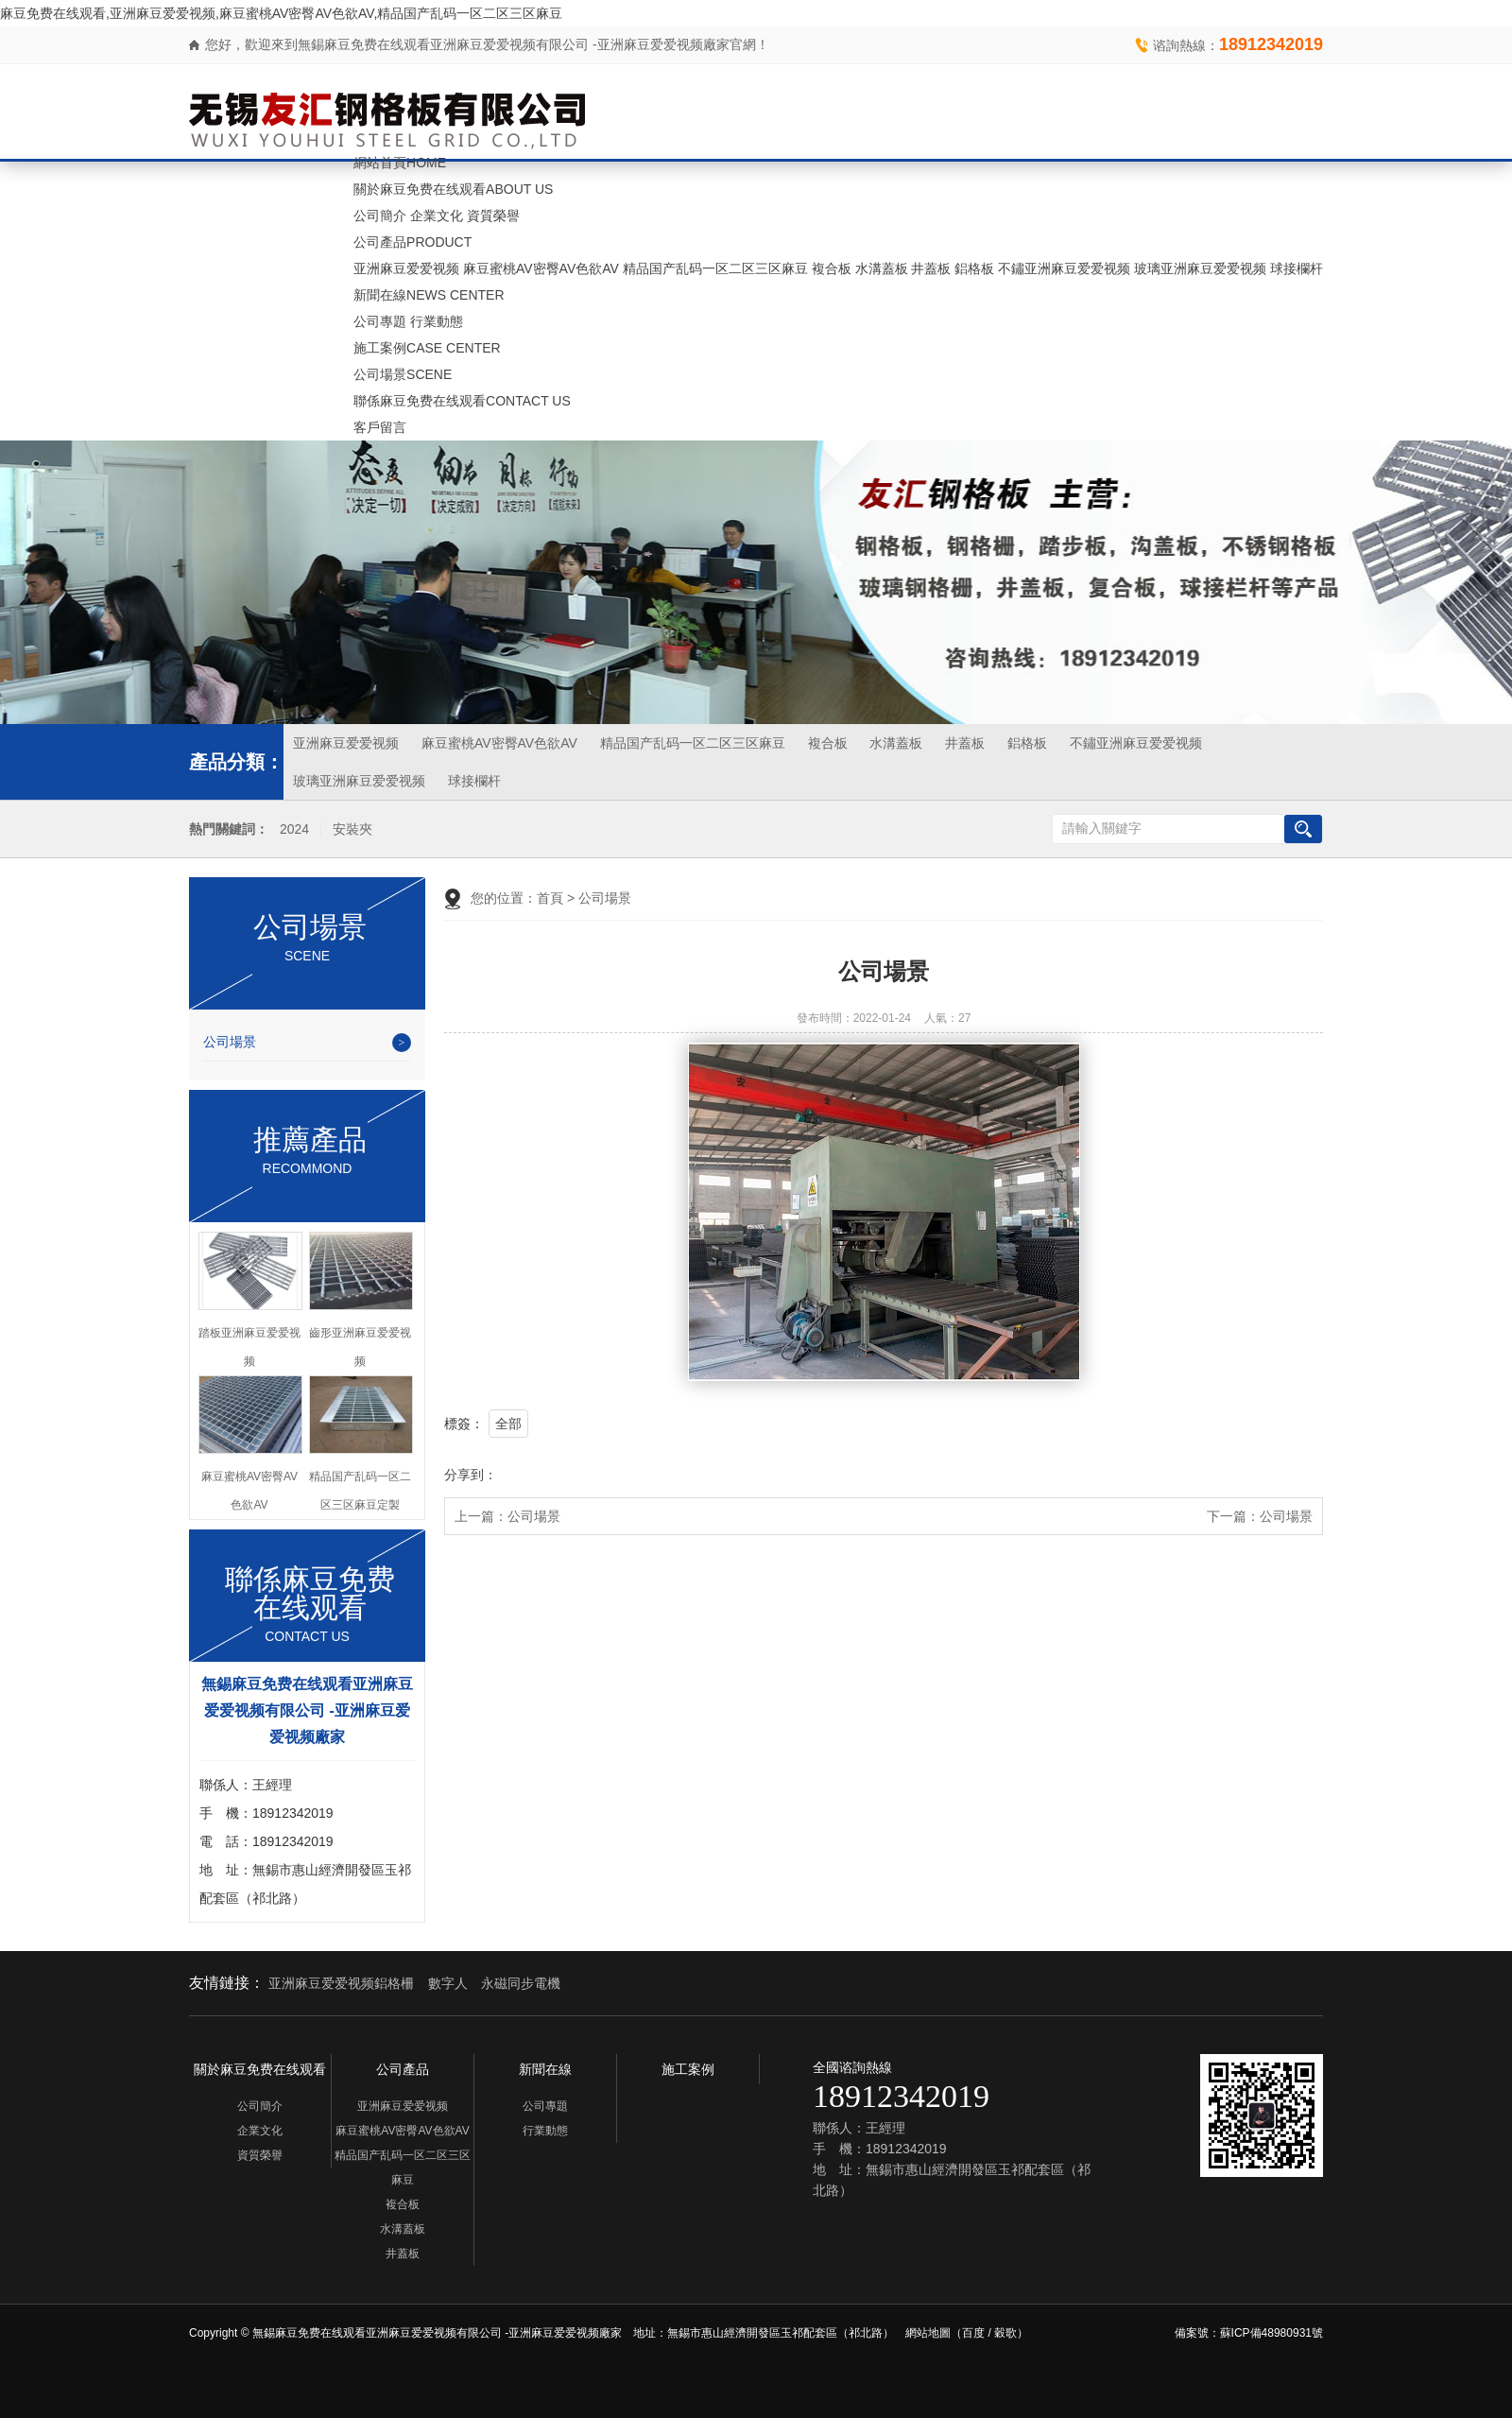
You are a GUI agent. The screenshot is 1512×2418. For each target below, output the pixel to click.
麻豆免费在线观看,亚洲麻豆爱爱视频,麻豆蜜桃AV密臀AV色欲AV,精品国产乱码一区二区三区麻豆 (281, 13)
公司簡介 (379, 215)
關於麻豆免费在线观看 (453, 189)
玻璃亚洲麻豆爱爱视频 (1200, 268)
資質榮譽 (493, 215)
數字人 (448, 1983)
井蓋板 (931, 268)
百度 (973, 2333)
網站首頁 (399, 162)
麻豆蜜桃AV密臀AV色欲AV (541, 268)
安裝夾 (352, 829)
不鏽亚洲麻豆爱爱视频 (1064, 268)
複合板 (831, 268)
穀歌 (1005, 2333)
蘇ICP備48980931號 (1271, 2333)
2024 (294, 829)
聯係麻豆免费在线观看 (462, 400)
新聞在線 (428, 294)
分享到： (470, 1474)
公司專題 (379, 321)
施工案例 (427, 347)
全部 (508, 1423)
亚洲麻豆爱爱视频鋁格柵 (341, 1983)
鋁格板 (974, 268)
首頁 (550, 898)
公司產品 (412, 242)
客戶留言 (379, 427)
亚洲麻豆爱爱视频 (406, 268)
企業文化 (436, 215)
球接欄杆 (1296, 268)
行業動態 (436, 321)
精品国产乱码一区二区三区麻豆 (715, 268)
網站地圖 (928, 2333)
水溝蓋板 (881, 268)
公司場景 (402, 374)
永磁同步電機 (520, 1983)
